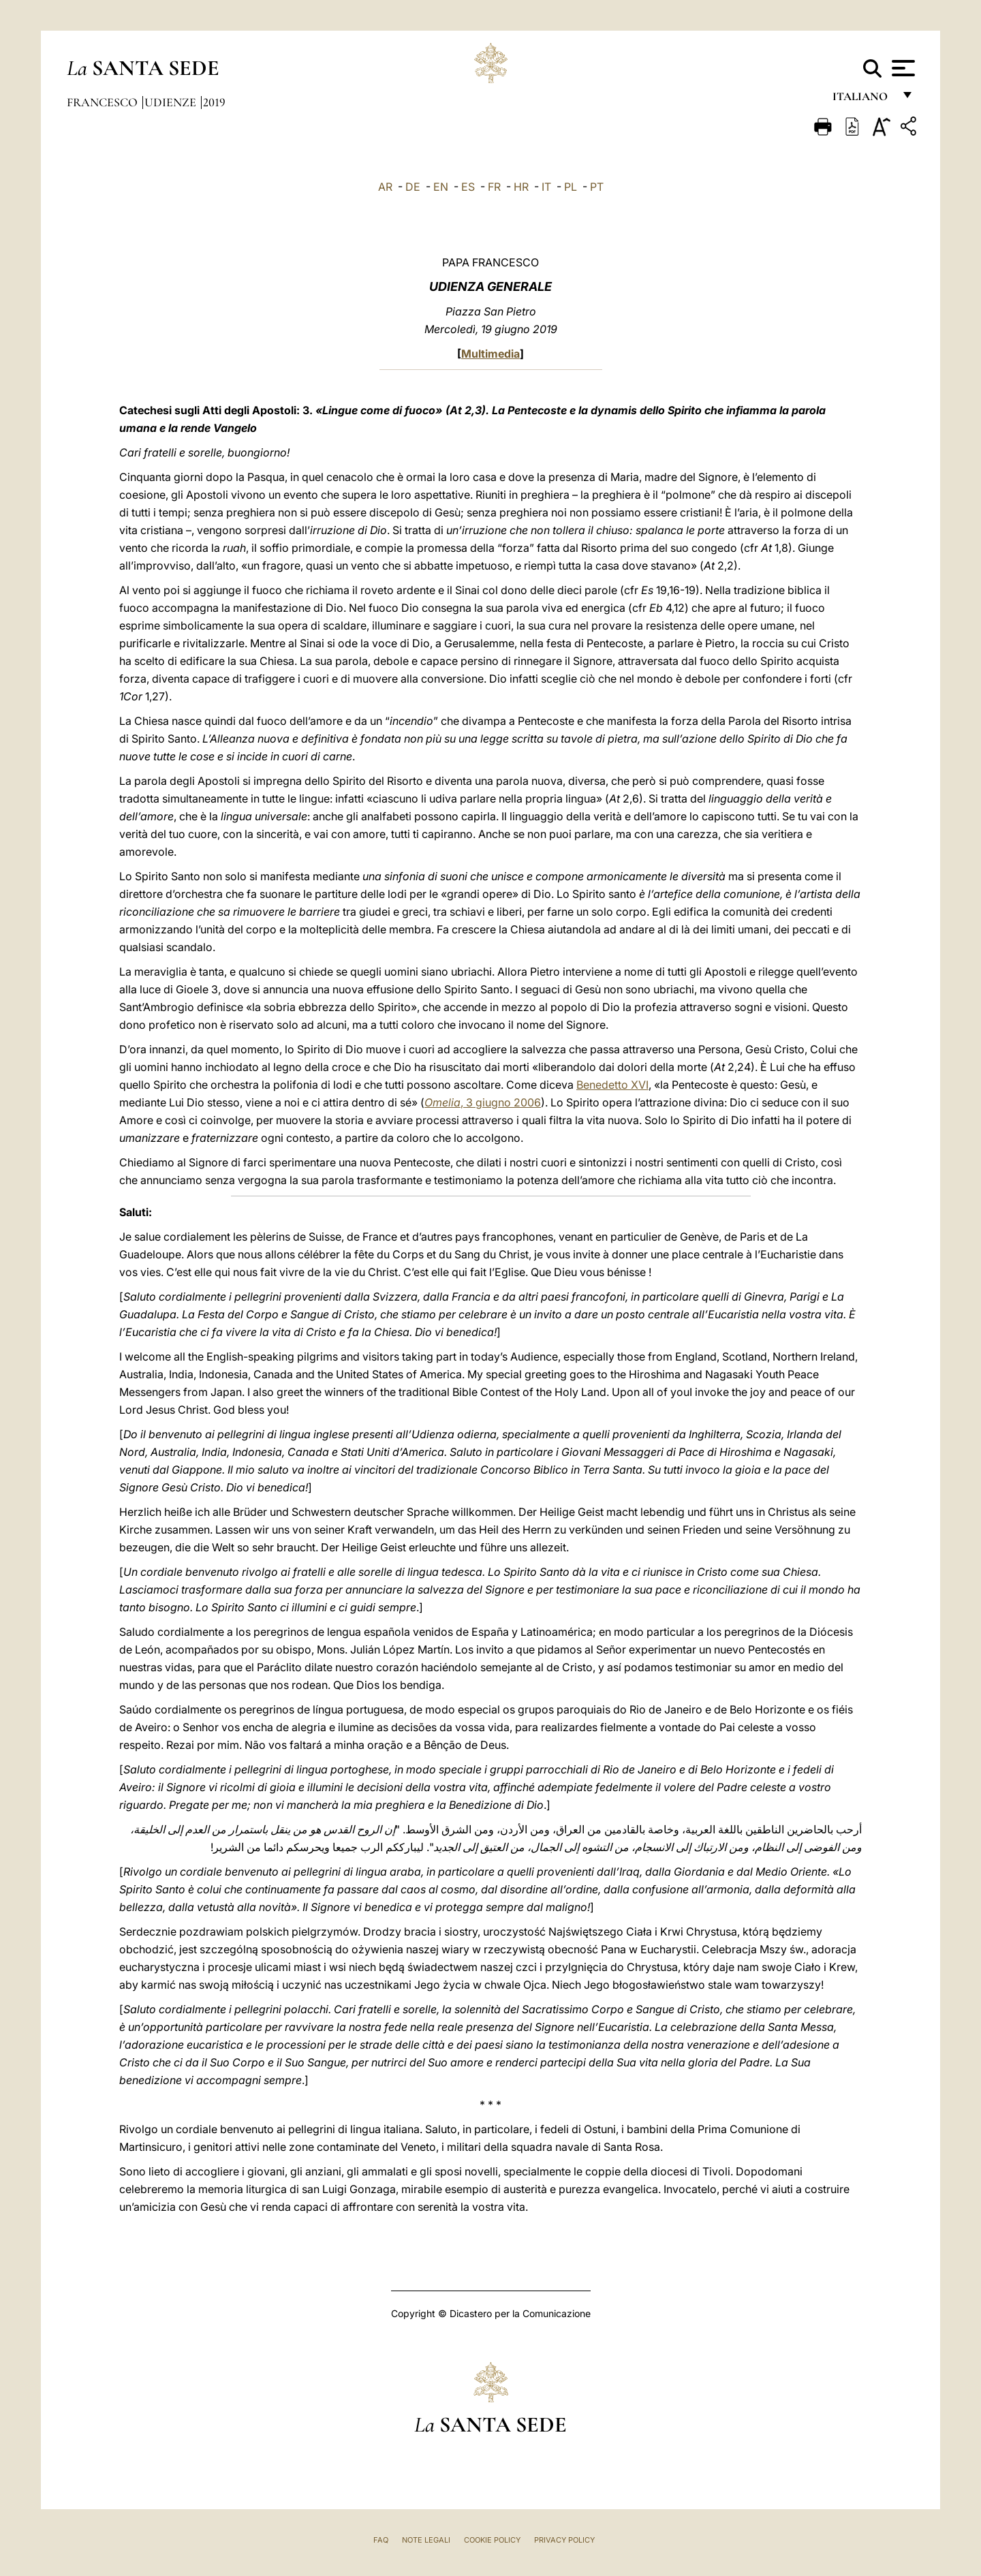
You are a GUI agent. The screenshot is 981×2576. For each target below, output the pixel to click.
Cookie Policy (492, 2540)
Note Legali (426, 2540)
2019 (214, 102)
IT (546, 186)
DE (412, 186)
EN (440, 186)
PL (570, 186)
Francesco (103, 102)
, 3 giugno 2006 (482, 1102)
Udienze (171, 102)
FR (494, 186)
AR (385, 186)
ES (468, 186)
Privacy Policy (564, 2540)
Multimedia (490, 353)
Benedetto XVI (612, 1084)
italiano (862, 100)
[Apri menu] (901, 68)
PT (597, 186)
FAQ (380, 2540)
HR (521, 186)
